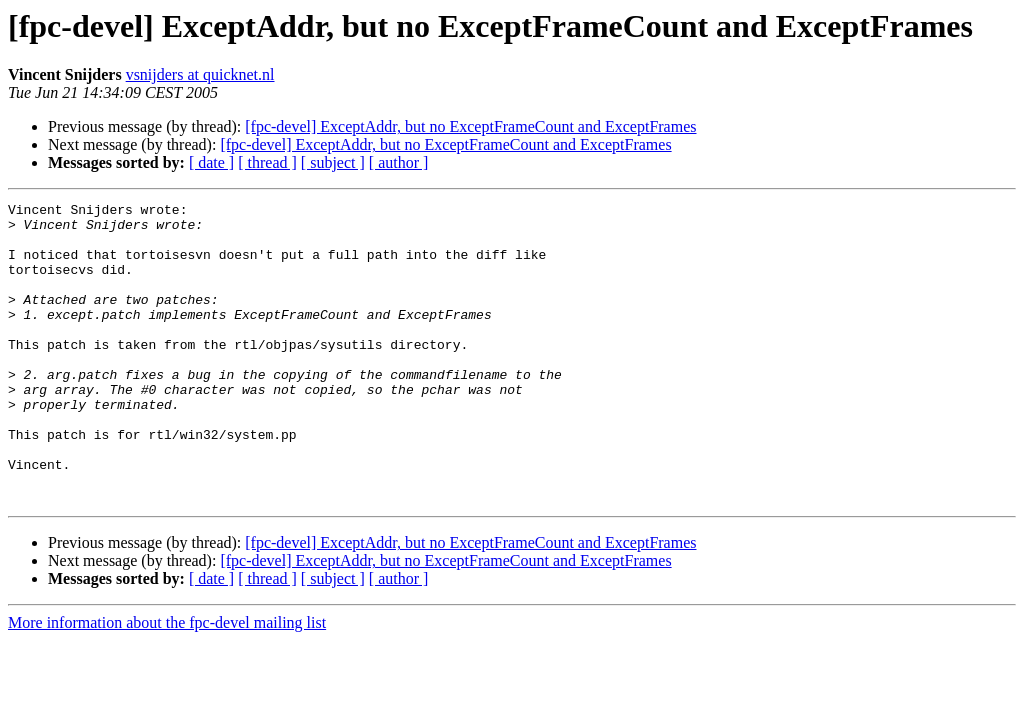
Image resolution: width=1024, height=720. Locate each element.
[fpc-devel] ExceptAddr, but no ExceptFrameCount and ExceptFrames (470, 126)
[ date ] (211, 162)
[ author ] (399, 162)
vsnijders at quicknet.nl (200, 74)
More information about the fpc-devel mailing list (167, 682)
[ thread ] (267, 162)
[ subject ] (333, 162)
